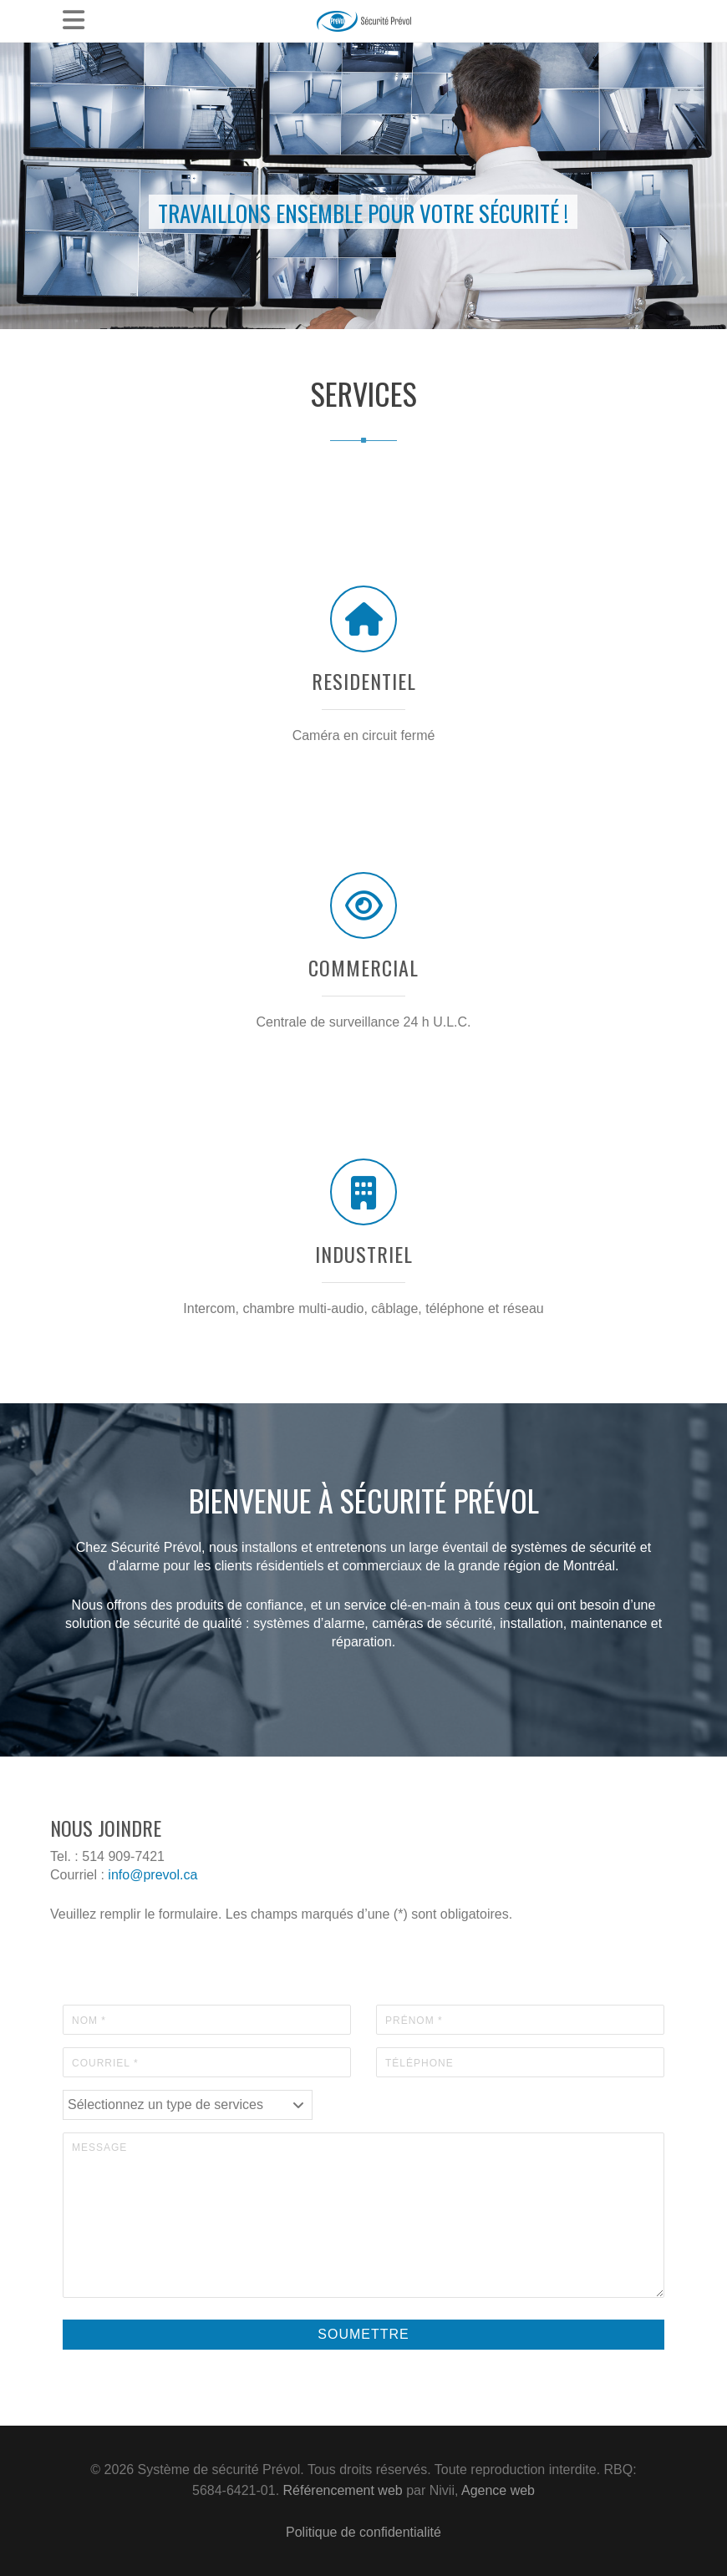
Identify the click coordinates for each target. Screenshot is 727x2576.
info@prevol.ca (152, 1875)
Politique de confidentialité (363, 2532)
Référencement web (343, 2490)
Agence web (498, 2490)
